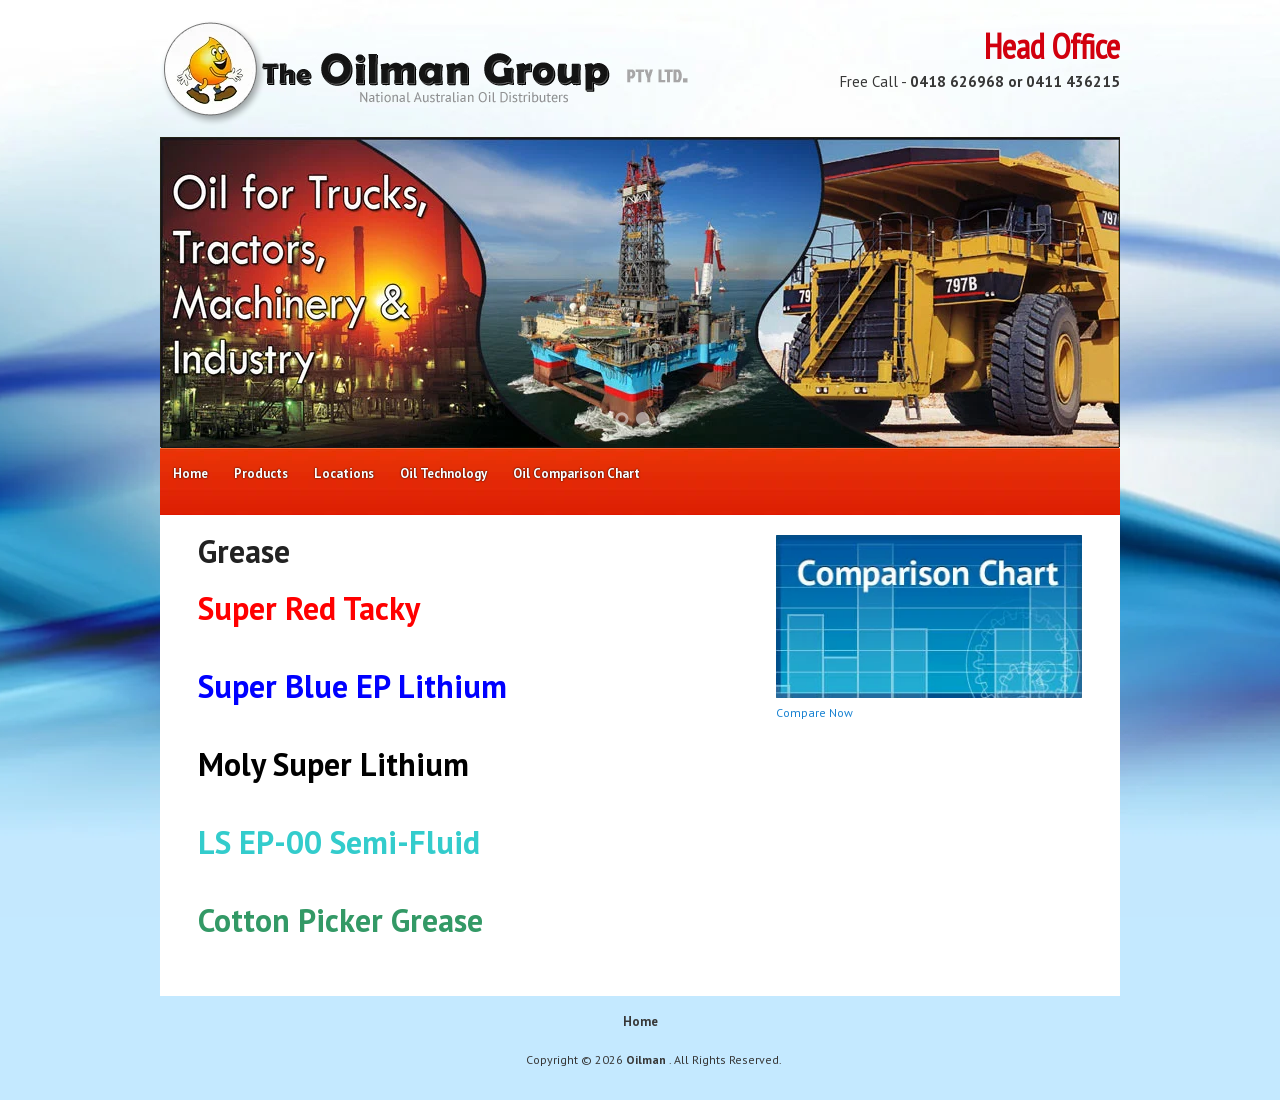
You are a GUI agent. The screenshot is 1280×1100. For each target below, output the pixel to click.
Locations (344, 473)
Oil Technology (443, 473)
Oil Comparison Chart (576, 473)
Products (261, 473)
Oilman (647, 1059)
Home (190, 473)
